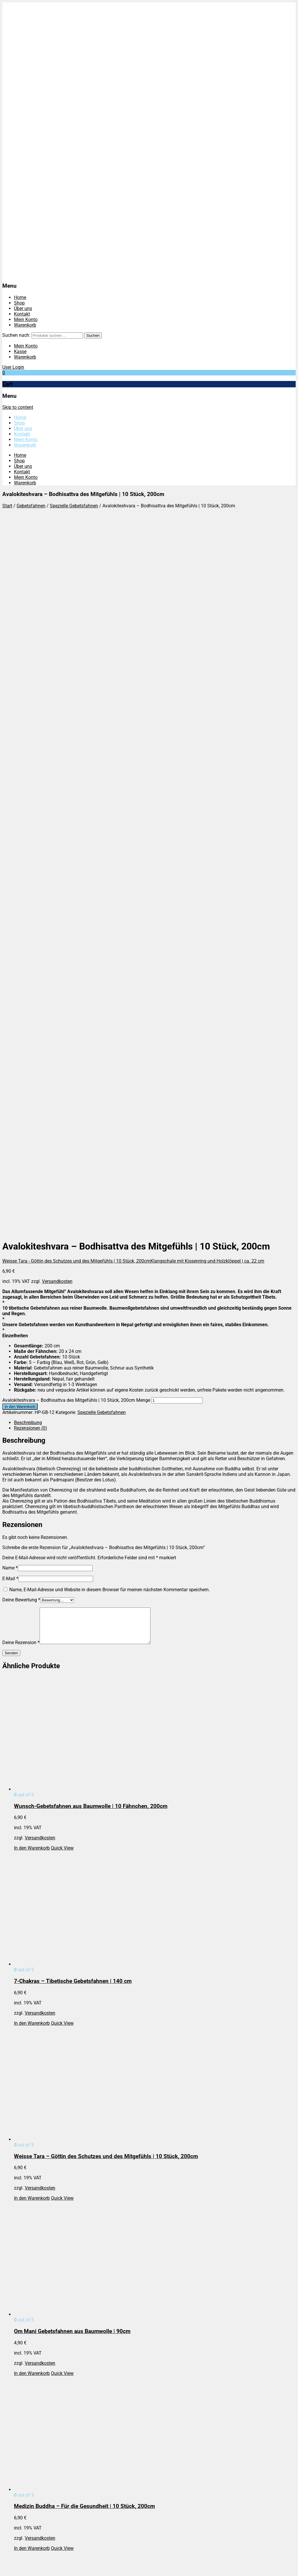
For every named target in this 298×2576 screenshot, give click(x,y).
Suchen (93, 335)
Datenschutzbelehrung (37, 2228)
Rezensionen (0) (30, 729)
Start (7, 506)
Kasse (20, 351)
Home (20, 297)
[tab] (155, 724)
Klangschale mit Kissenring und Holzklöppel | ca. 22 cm (207, 562)
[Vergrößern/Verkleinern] (4, 2567)
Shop (19, 303)
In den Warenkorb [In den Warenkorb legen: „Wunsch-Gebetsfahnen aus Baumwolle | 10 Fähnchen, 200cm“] (32, 1156)
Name (10, 869)
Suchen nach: (16, 335)
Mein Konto (26, 319)
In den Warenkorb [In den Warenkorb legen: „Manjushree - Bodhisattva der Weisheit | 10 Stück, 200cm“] (32, 2207)
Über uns (23, 308)
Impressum (25, 2222)
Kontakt (22, 314)
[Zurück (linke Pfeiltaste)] (4, 2572)
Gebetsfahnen (31, 506)
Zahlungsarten (29, 2250)
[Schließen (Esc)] (22, 2567)
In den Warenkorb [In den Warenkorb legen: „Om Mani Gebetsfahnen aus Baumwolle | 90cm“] (32, 1681)
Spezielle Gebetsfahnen (74, 506)
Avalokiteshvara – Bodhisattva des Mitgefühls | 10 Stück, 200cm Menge (76, 701)
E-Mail (10, 880)
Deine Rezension (21, 951)
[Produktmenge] (177, 702)
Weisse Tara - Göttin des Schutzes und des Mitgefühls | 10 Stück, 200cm (76, 562)
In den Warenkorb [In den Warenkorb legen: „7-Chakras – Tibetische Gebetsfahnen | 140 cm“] (32, 1331)
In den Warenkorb (20, 708)
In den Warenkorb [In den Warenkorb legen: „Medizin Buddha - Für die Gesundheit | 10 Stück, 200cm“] (32, 1856)
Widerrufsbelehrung (34, 2244)
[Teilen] (16, 2567)
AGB (18, 2233)
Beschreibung (28, 724)
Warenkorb (25, 325)
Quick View (62, 1156)
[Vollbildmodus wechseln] (10, 2567)
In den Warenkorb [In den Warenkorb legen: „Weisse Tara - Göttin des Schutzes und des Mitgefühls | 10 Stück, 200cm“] (32, 1506)
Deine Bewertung (21, 901)
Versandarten (27, 2239)
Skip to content (17, 407)
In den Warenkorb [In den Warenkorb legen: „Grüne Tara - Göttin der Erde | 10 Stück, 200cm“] (32, 2032)
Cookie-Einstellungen (35, 2255)
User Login (13, 367)
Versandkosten (57, 583)
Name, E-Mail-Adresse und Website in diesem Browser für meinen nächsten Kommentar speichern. (109, 891)
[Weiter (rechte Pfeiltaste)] (10, 2572)
